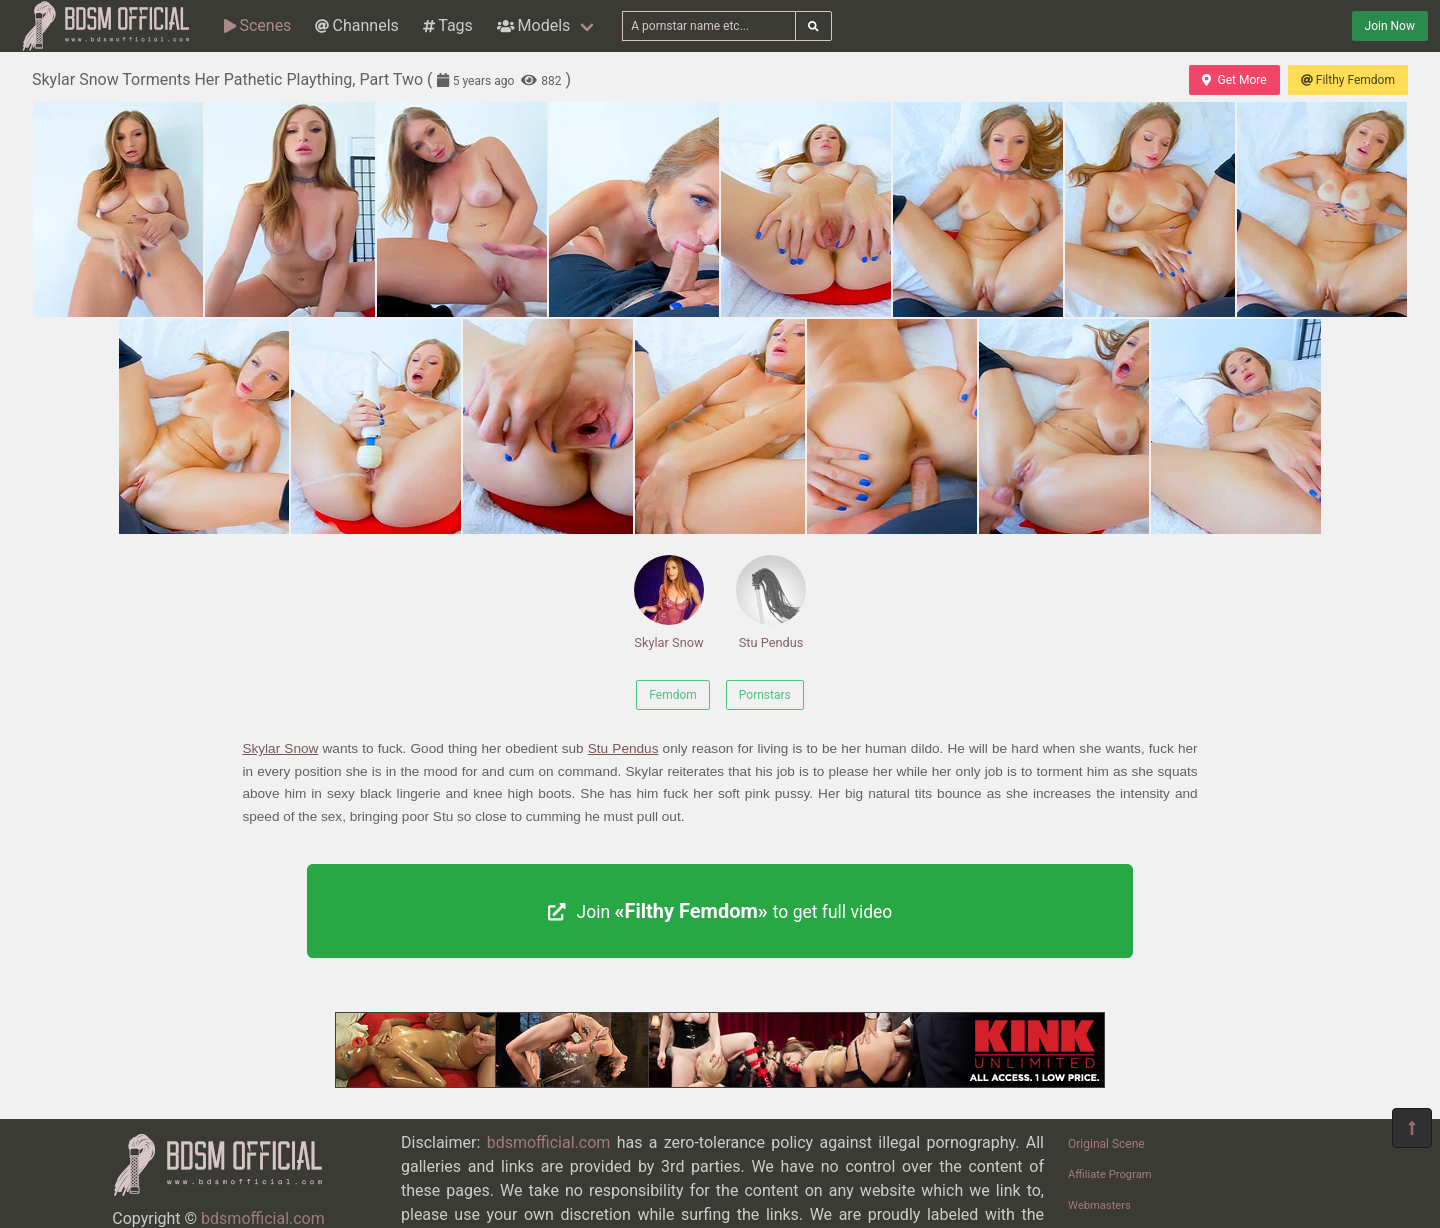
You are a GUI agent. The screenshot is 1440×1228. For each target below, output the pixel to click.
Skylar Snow (669, 602)
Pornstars (765, 695)
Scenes (257, 25)
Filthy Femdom (1348, 80)
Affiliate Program (1110, 1174)
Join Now (1390, 26)
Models (533, 25)
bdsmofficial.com (263, 1218)
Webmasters (1099, 1205)
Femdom (673, 695)
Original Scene (1106, 1144)
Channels (356, 25)
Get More (1234, 80)
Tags (448, 25)
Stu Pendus (771, 602)
